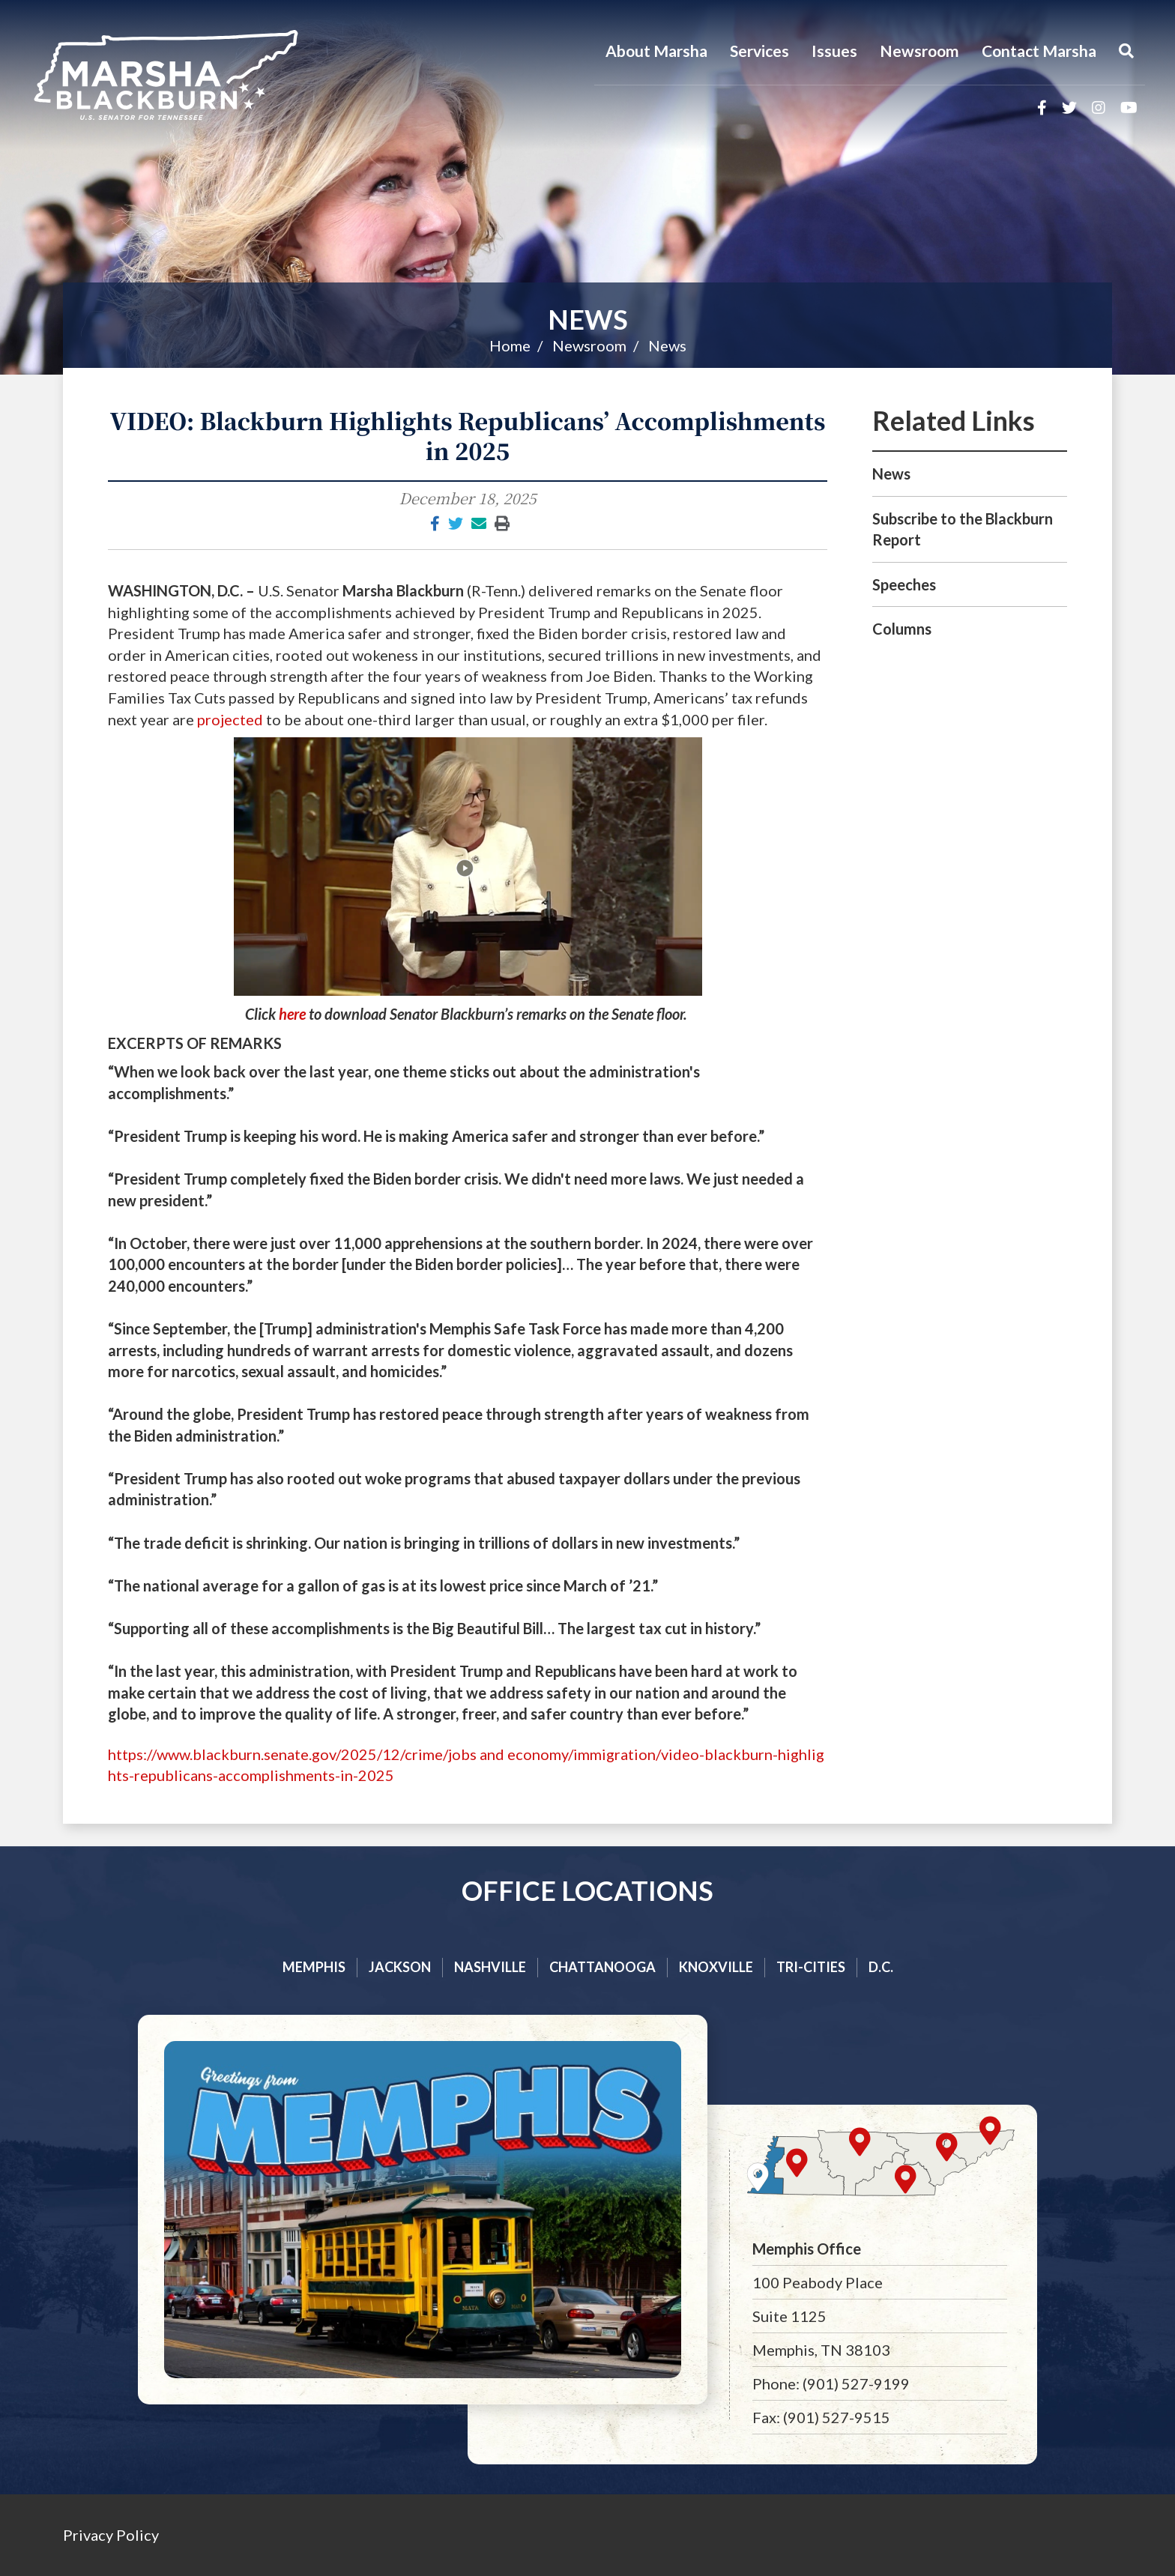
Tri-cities (810, 1967)
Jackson (400, 1967)
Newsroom (919, 50)
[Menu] (1126, 51)
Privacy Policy (111, 2535)
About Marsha (656, 50)
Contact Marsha (1039, 50)
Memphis (314, 1967)
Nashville (490, 1967)
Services (759, 50)
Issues (834, 50)
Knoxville (716, 1967)
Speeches (904, 584)
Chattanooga (602, 1967)
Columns (901, 629)
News (588, 319)
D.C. (881, 1967)
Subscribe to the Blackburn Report (962, 529)
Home (510, 345)
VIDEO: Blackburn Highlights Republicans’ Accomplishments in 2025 (468, 435)
